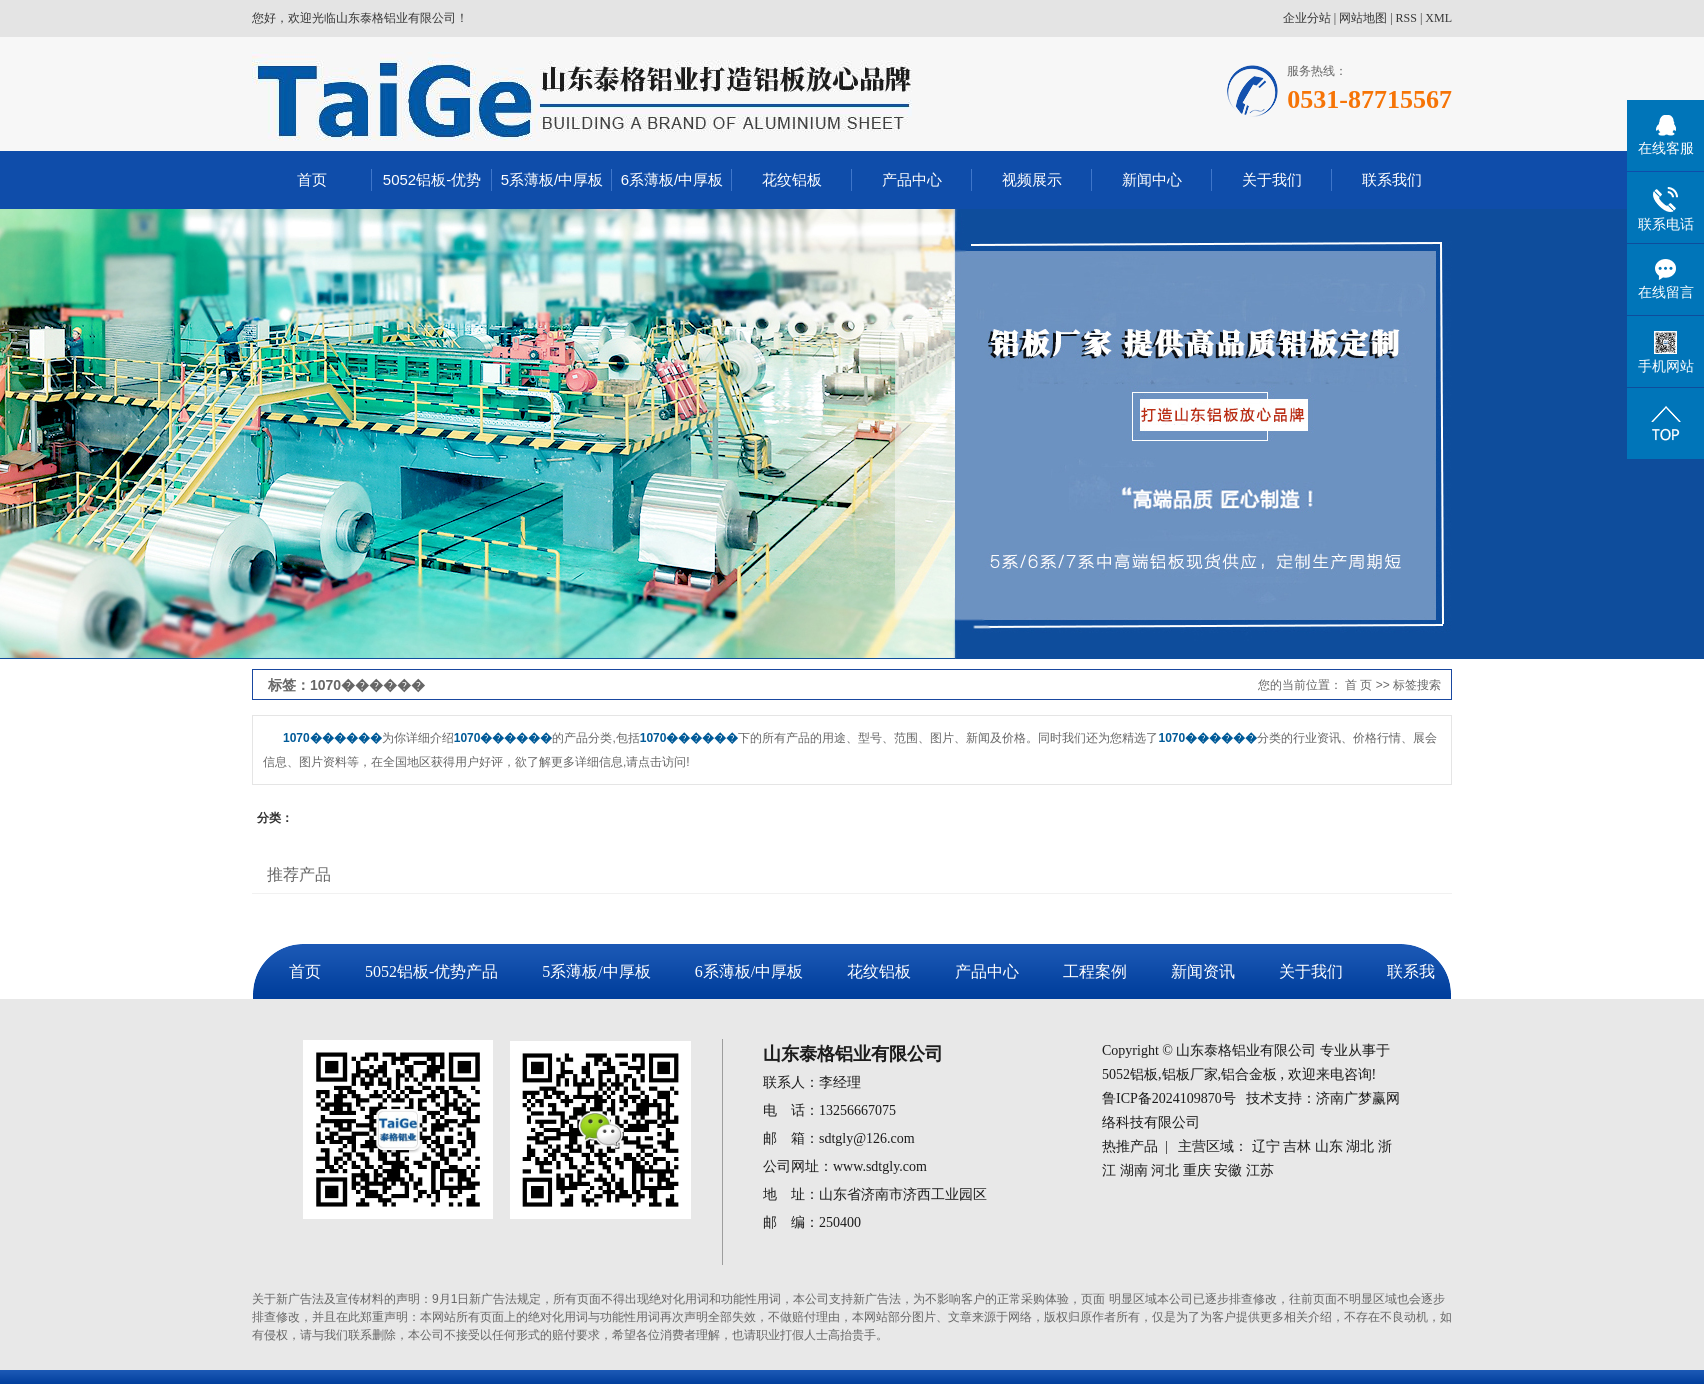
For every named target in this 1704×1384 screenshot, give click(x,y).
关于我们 (1272, 179)
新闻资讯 (1203, 971)
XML (1438, 18)
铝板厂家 (1190, 1074)
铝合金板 (1249, 1074)
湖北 (1360, 1146)
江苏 (1260, 1170)
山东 (1329, 1146)
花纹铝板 (792, 179)
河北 (1165, 1170)
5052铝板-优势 (432, 179)
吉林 (1297, 1146)
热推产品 (1130, 1146)
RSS (1406, 18)
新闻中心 (1152, 179)
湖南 (1134, 1170)
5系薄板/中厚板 (552, 179)
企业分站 (1307, 18)
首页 (312, 179)
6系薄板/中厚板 (672, 179)
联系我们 (1392, 179)
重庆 (1197, 1170)
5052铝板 (1130, 1074)
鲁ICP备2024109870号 (1169, 1098)
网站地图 (1363, 18)
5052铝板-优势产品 (431, 971)
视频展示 (1032, 179)
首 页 (1358, 685)
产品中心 (912, 179)
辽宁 (1266, 1146)
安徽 (1228, 1170)
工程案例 (1095, 971)
